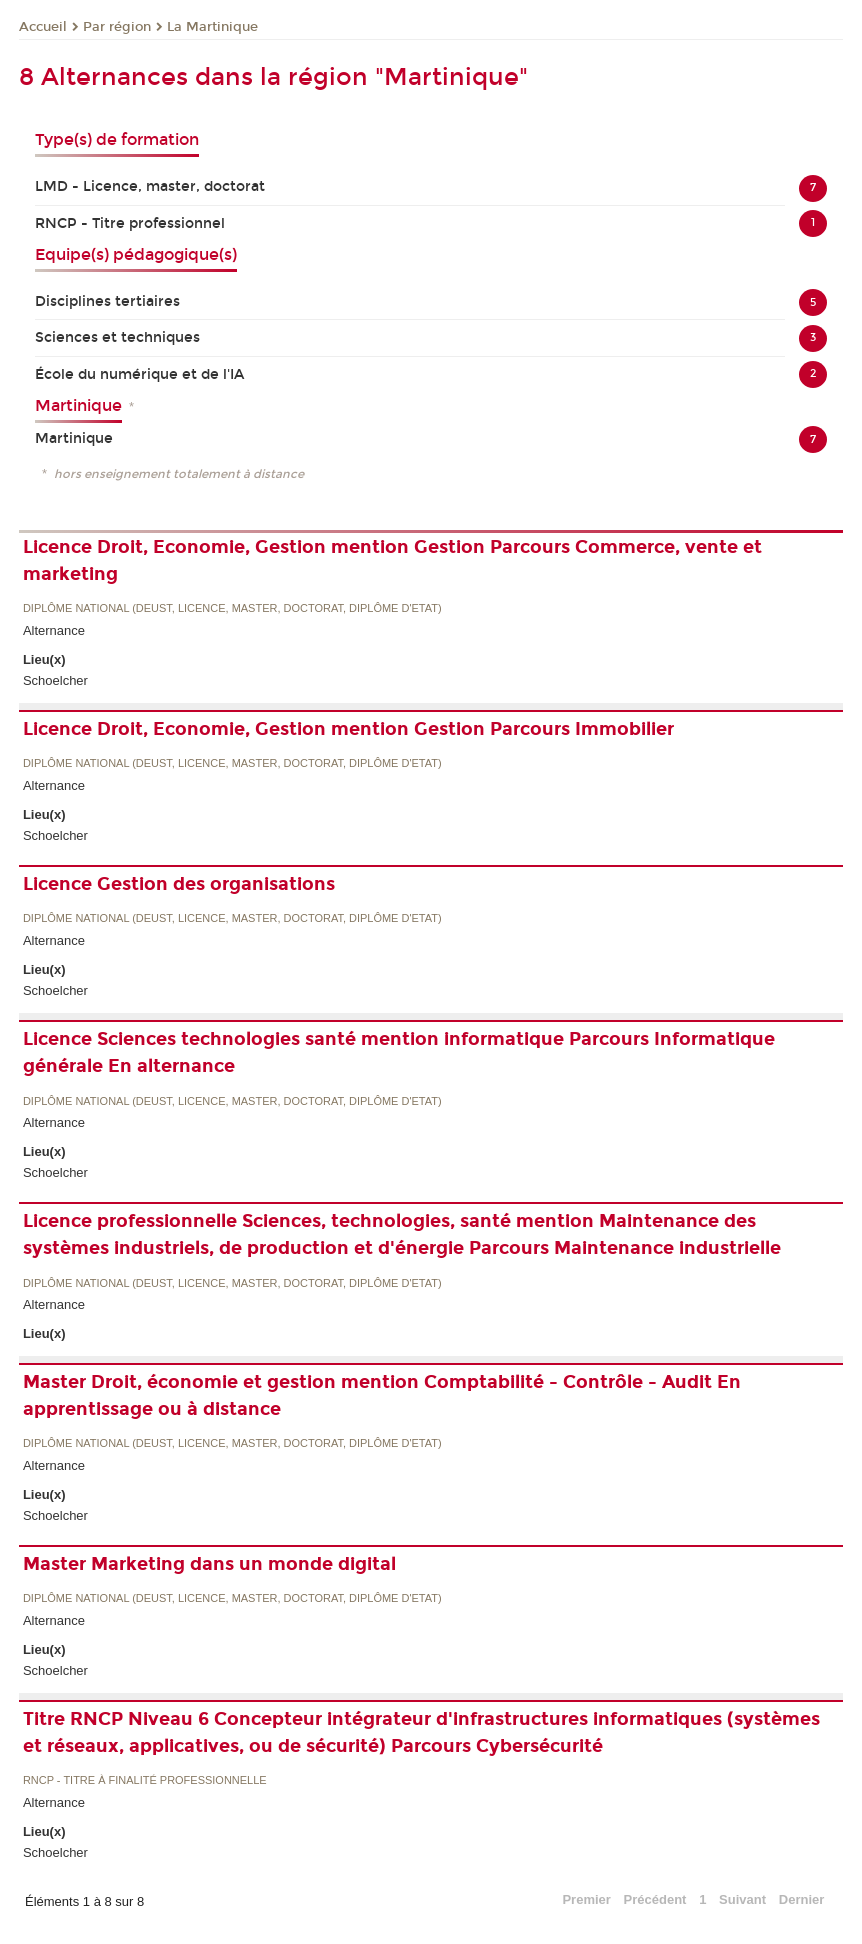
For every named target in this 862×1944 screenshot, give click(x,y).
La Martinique (212, 27)
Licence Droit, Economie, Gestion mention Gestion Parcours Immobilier (348, 729)
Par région (117, 27)
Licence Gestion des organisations (179, 884)
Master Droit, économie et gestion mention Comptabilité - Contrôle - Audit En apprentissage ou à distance (382, 1395)
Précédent (655, 1899)
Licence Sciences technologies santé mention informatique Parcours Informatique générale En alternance (399, 1052)
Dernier (802, 1899)
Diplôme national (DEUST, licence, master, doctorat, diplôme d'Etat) (232, 608)
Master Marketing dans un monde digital (209, 1564)
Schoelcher (55, 680)
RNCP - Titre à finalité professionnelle (145, 1780)
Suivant (742, 1899)
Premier (586, 1899)
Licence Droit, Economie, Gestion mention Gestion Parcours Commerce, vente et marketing (392, 560)
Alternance (54, 630)
